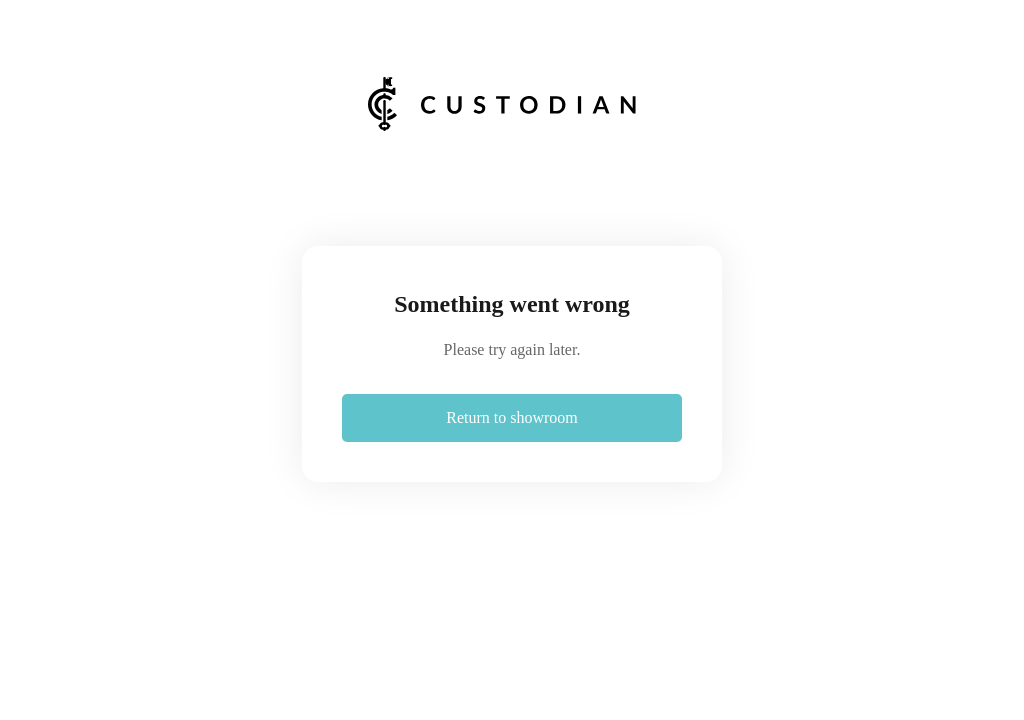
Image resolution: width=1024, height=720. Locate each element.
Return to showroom (512, 417)
